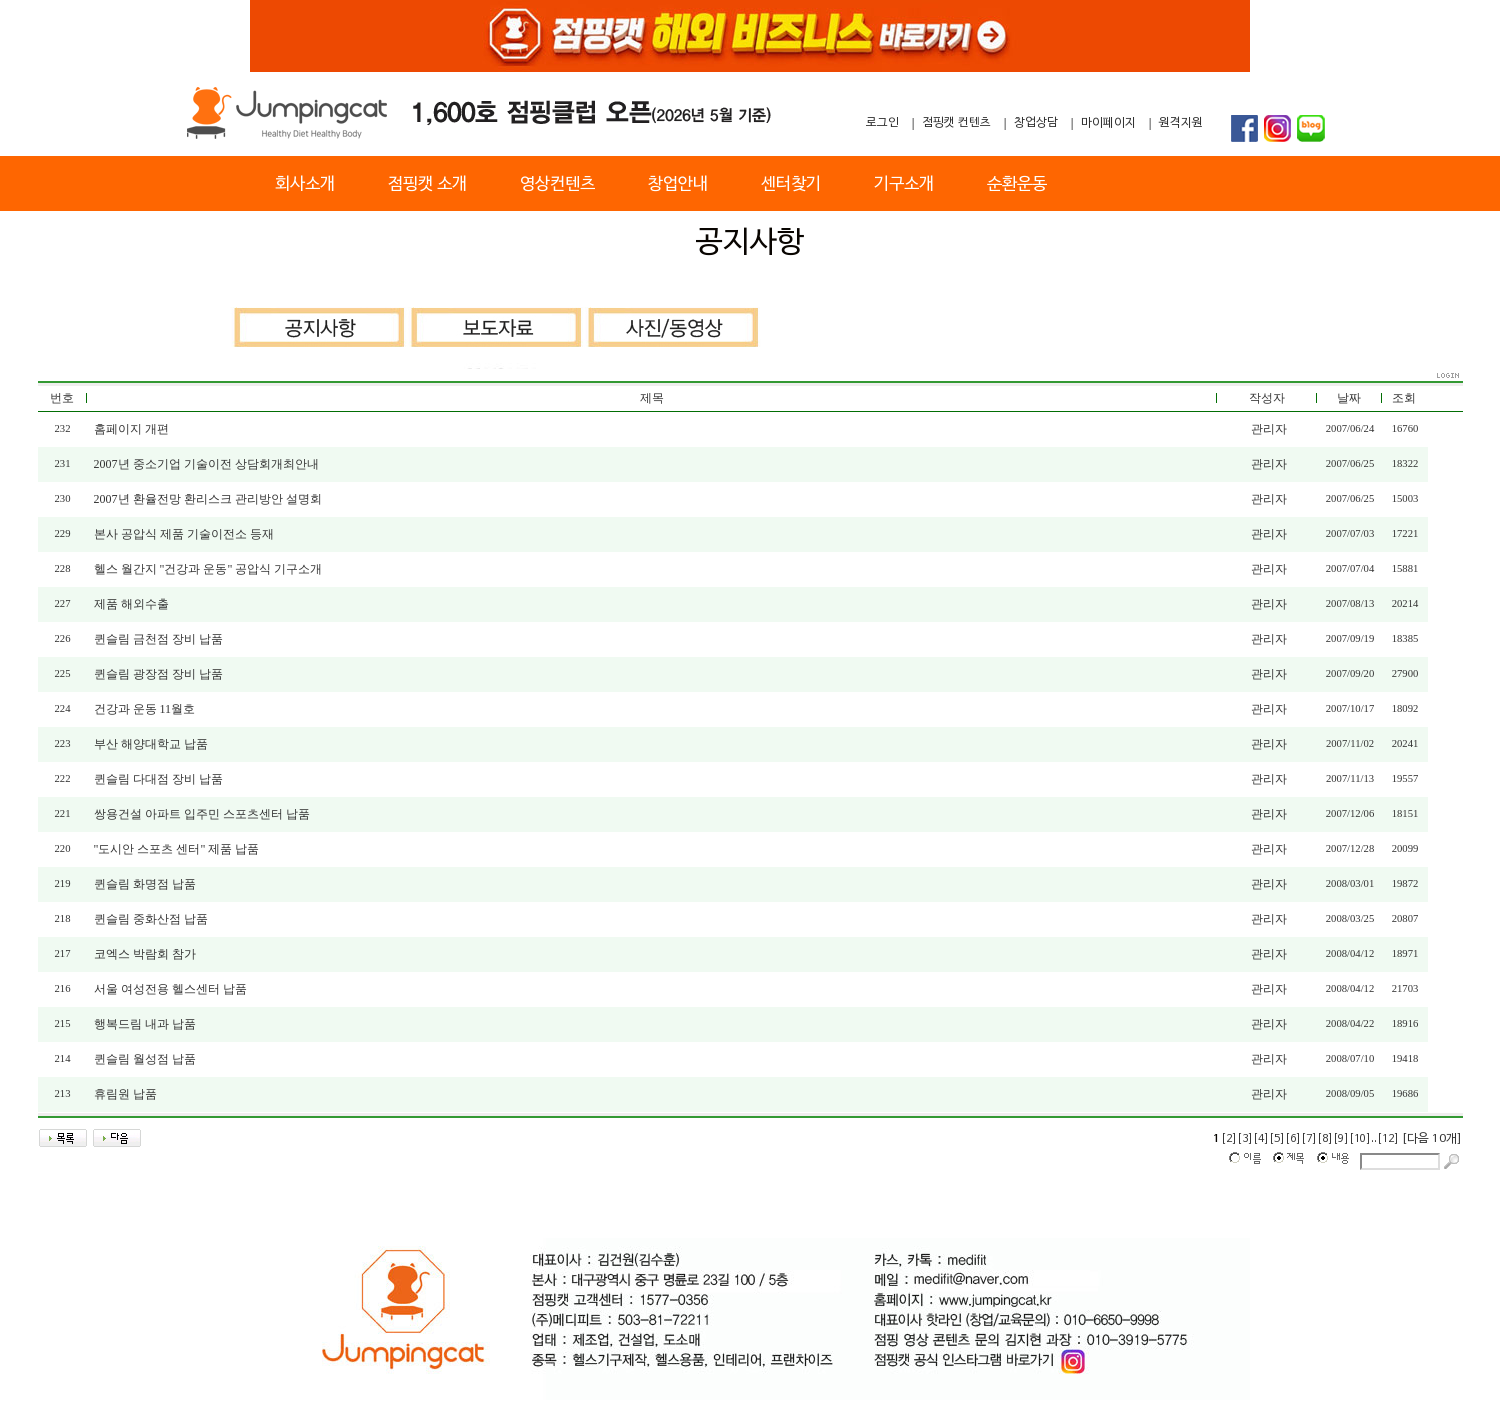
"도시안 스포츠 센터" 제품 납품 (177, 849)
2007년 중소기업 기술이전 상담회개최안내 (206, 464)
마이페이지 (1108, 123)
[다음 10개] (1432, 1139)
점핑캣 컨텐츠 (956, 123)
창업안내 (678, 184)
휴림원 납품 (125, 1094)
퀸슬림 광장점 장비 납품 (158, 674)
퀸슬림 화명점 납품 (145, 884)
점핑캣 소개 (427, 184)
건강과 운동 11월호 (145, 709)
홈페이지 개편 (131, 429)
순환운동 (1017, 184)
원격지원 (1181, 123)
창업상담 (1036, 123)
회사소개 (305, 184)
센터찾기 (791, 184)
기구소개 (904, 184)
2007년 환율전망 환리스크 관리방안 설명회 (208, 499)
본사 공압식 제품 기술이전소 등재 (184, 534)
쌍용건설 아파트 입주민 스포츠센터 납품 (202, 814)
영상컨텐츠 (557, 184)
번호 (62, 398)
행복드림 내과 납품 (145, 1024)
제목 (652, 398)
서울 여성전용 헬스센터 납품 (170, 989)
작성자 (1267, 398)
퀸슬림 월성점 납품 (145, 1059)
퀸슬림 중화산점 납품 (151, 919)
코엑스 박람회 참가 (145, 954)
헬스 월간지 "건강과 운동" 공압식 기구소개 (208, 569)
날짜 (1349, 398)
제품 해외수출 (131, 604)
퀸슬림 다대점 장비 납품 (158, 779)
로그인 (882, 123)
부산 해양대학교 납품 (151, 744)
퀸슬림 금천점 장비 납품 (158, 639)
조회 (1404, 398)
